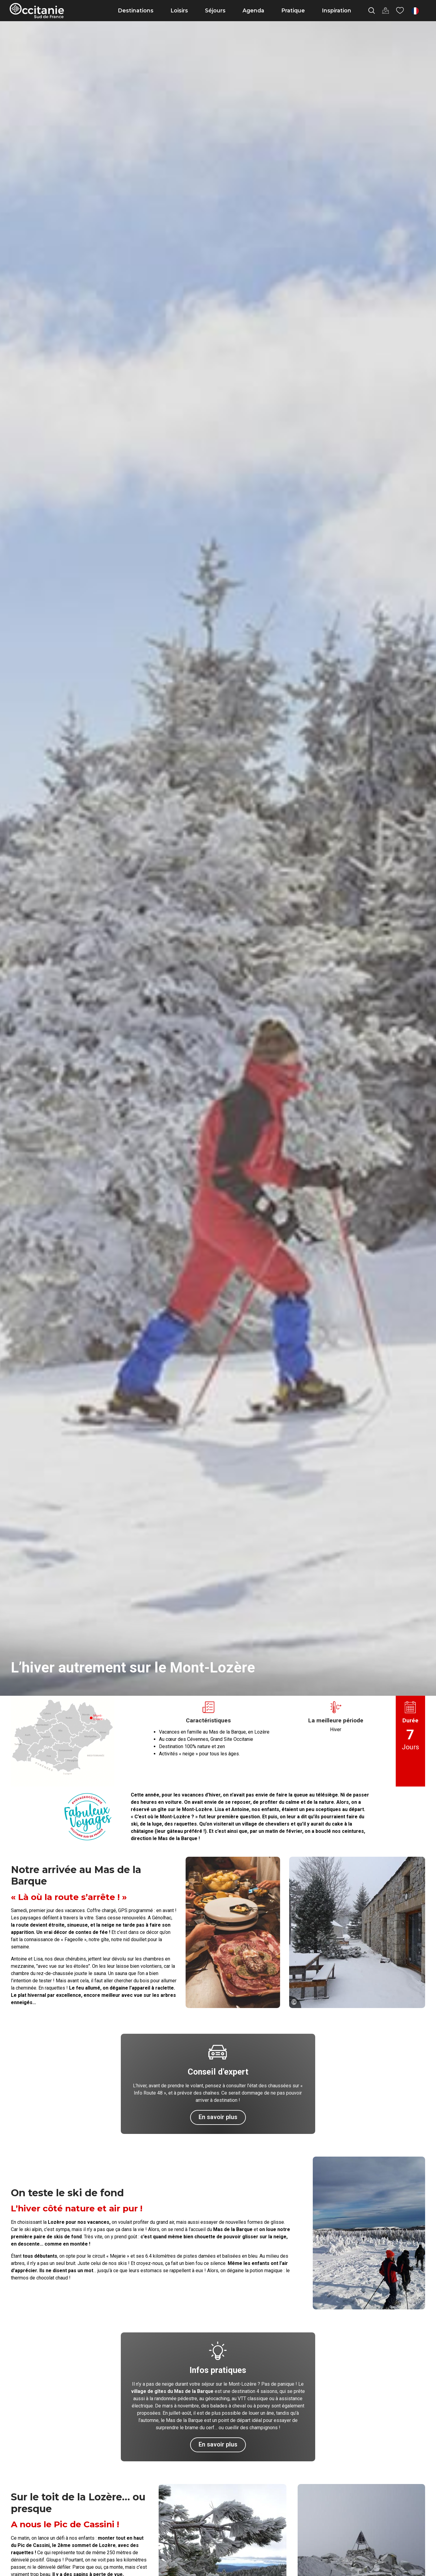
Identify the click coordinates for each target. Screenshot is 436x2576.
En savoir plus (218, 2117)
